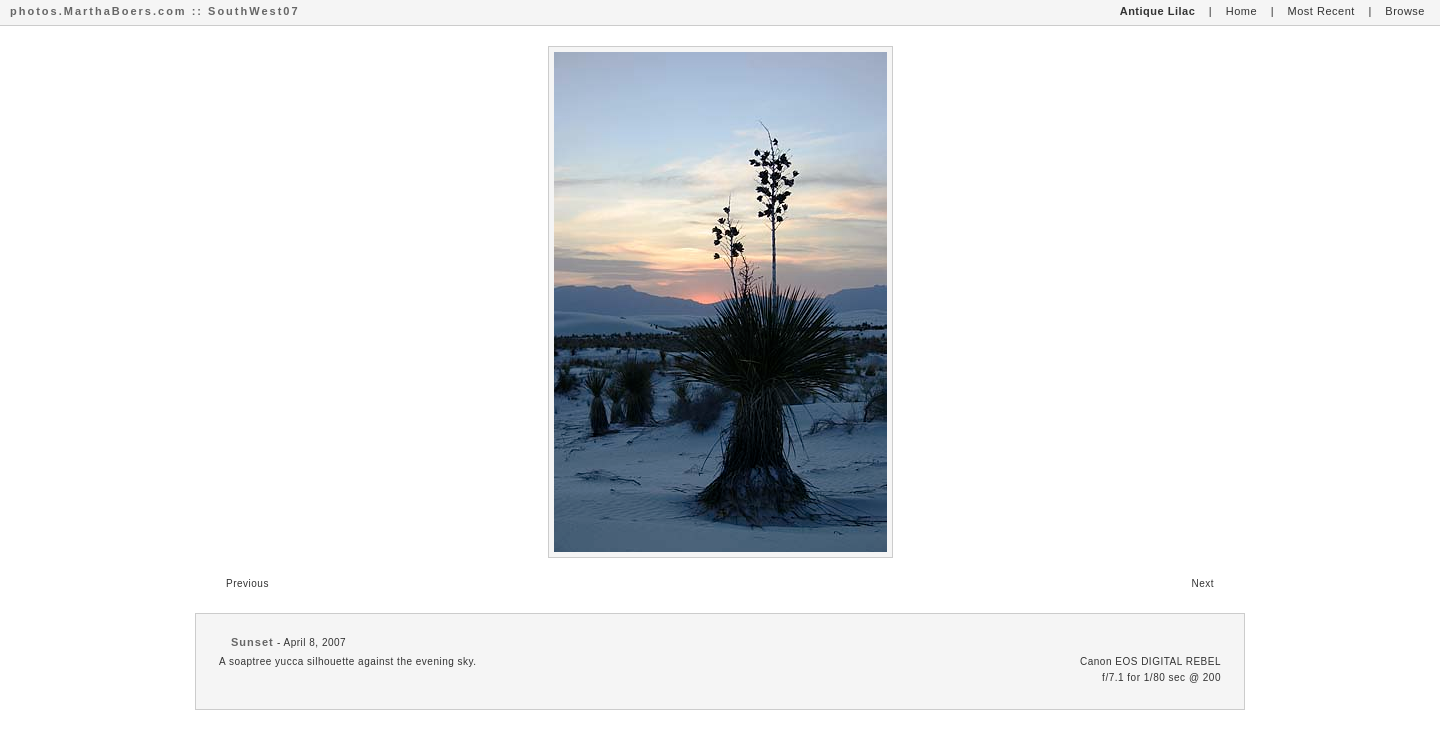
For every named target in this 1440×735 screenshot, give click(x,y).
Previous (247, 583)
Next (1202, 583)
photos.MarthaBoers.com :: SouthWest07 (155, 11)
